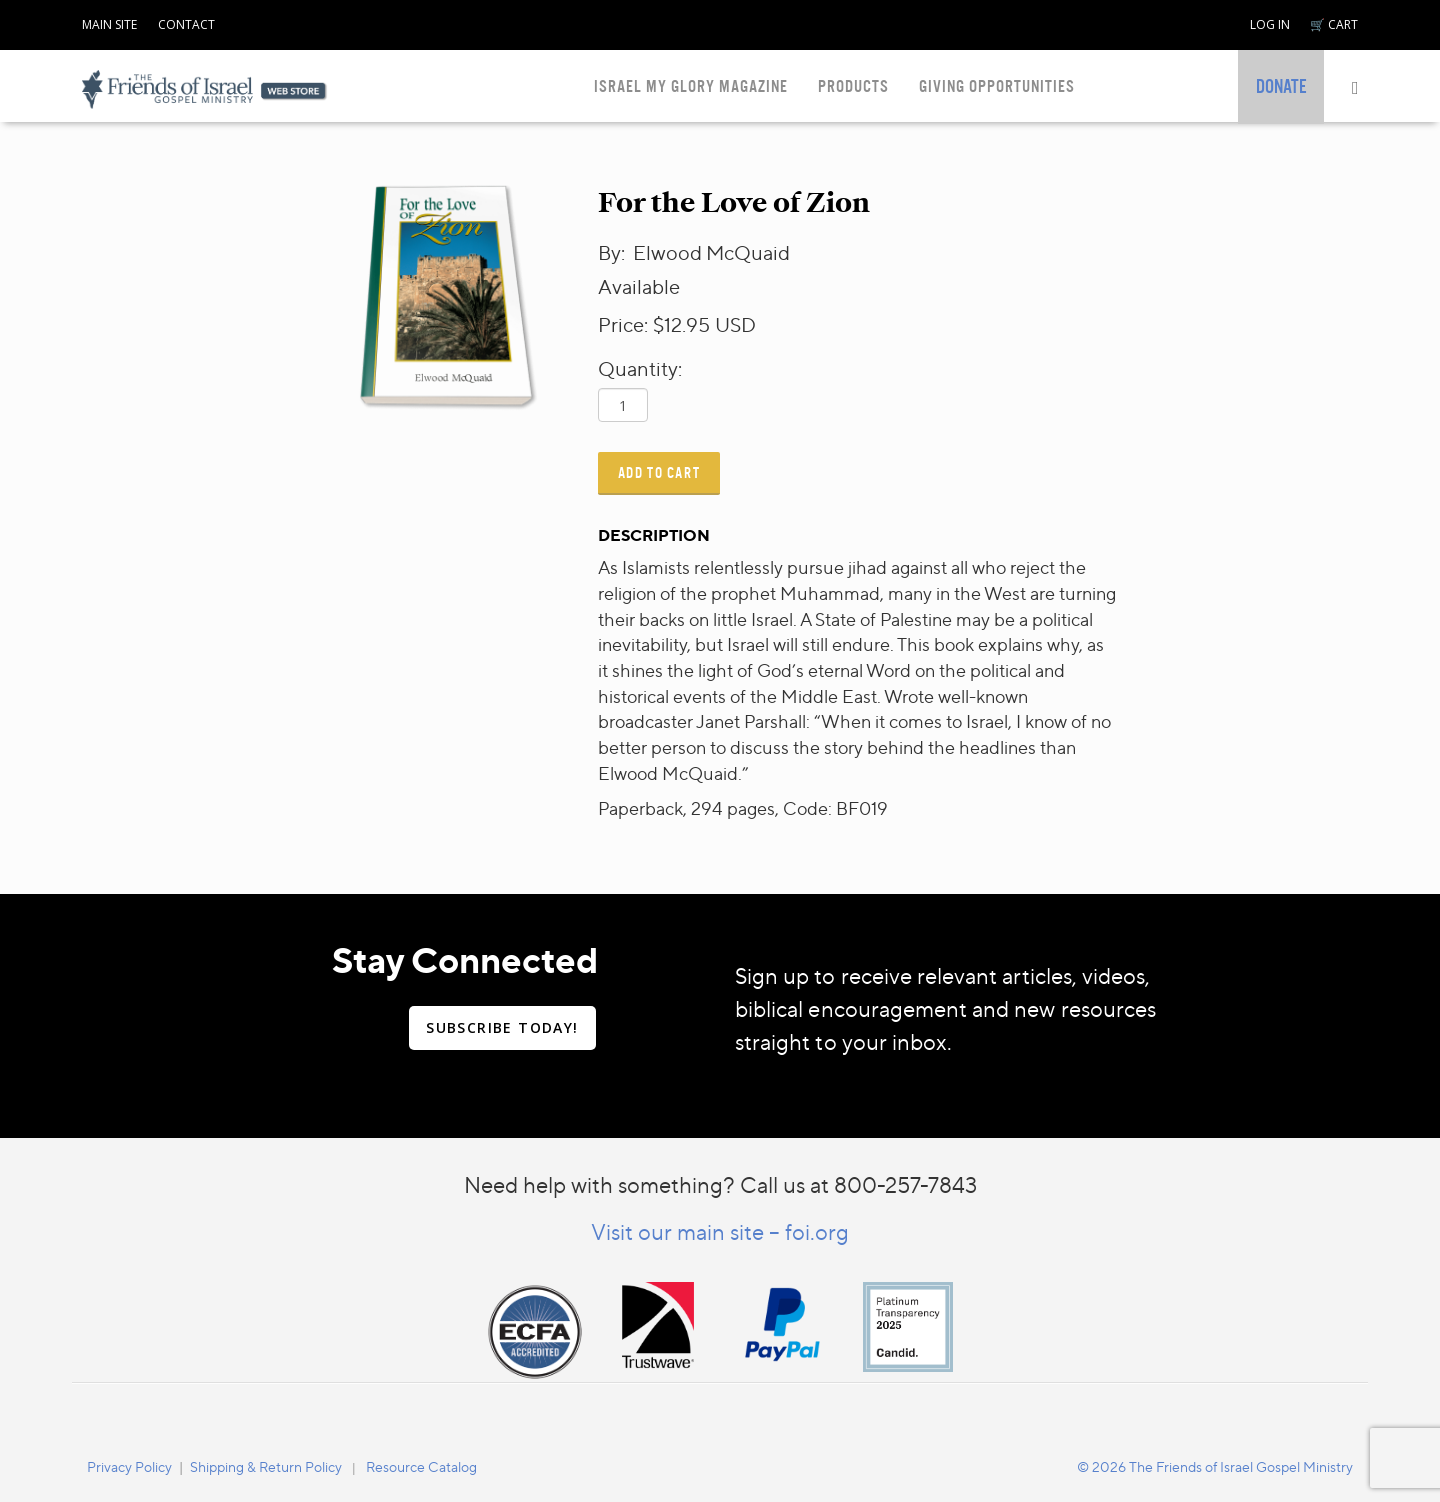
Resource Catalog (421, 1466)
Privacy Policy (129, 1466)
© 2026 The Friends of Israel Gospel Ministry (1215, 1466)
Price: (623, 324)
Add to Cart (659, 472)
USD (735, 324)
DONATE (1281, 87)
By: (613, 252)
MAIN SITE (109, 24)
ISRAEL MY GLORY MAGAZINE (691, 86)
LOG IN (1270, 24)
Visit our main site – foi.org (720, 1231)
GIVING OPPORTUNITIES (997, 86)
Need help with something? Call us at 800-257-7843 (720, 1184)
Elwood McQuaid (711, 252)
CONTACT (186, 24)
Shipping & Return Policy (266, 1466)
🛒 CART (1334, 24)
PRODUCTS (853, 86)
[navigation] (109, 21)
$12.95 (681, 324)
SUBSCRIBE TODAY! (502, 1027)
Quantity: (640, 368)
